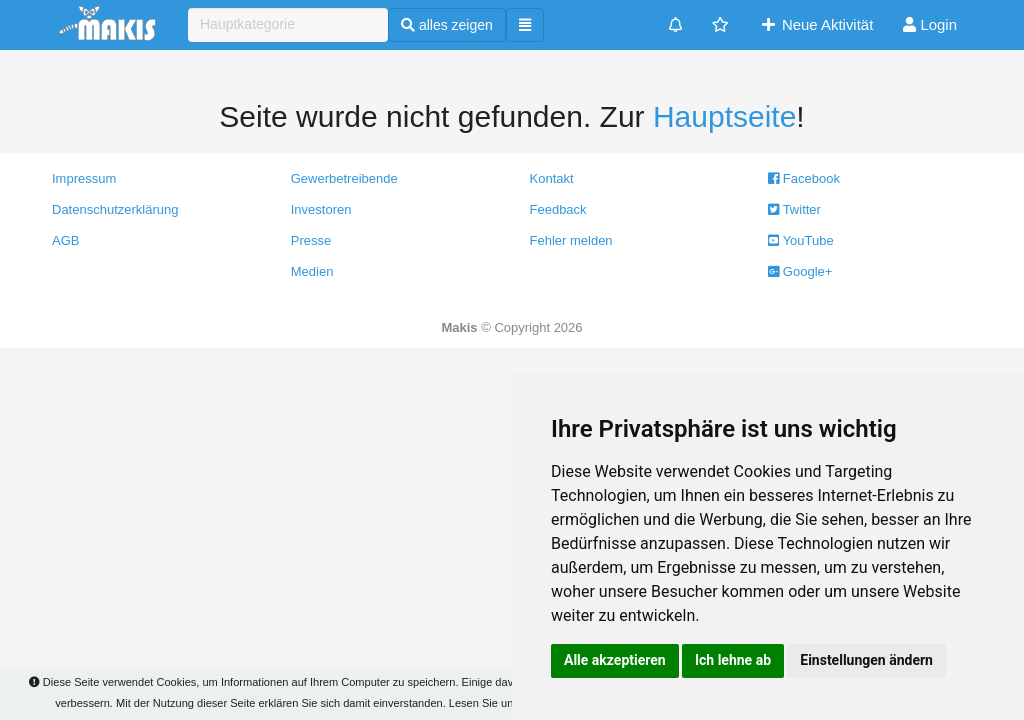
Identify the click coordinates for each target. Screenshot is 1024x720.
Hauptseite (724, 116)
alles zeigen (447, 25)
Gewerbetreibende (344, 178)
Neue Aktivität (816, 24)
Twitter (794, 209)
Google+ (800, 271)
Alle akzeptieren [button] (615, 660)
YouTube (800, 240)
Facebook (804, 178)
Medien (312, 271)
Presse (311, 240)
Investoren (321, 209)
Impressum (84, 178)
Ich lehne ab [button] (733, 660)
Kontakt (552, 178)
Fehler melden (571, 240)
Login (930, 24)
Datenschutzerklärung (115, 209)
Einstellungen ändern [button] (866, 660)
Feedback (558, 209)
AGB (65, 240)
